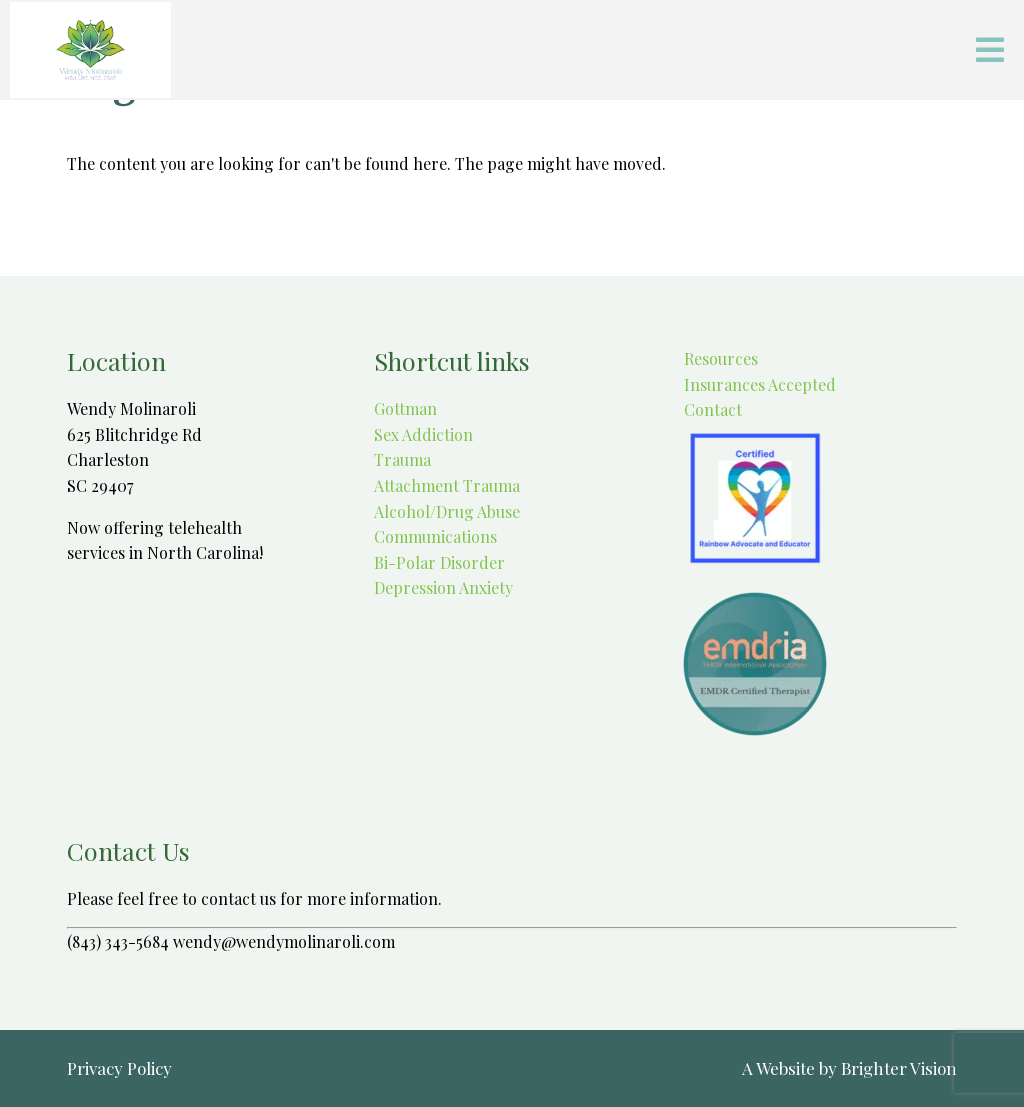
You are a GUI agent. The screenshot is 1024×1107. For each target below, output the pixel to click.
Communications (435, 536)
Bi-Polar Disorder (439, 562)
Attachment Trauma (447, 485)
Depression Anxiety (443, 587)
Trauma (402, 459)
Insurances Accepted (758, 384)
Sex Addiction (423, 434)
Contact (711, 409)
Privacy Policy (119, 1068)
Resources (719, 358)
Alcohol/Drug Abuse (447, 511)
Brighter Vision (899, 1068)
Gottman (405, 408)
